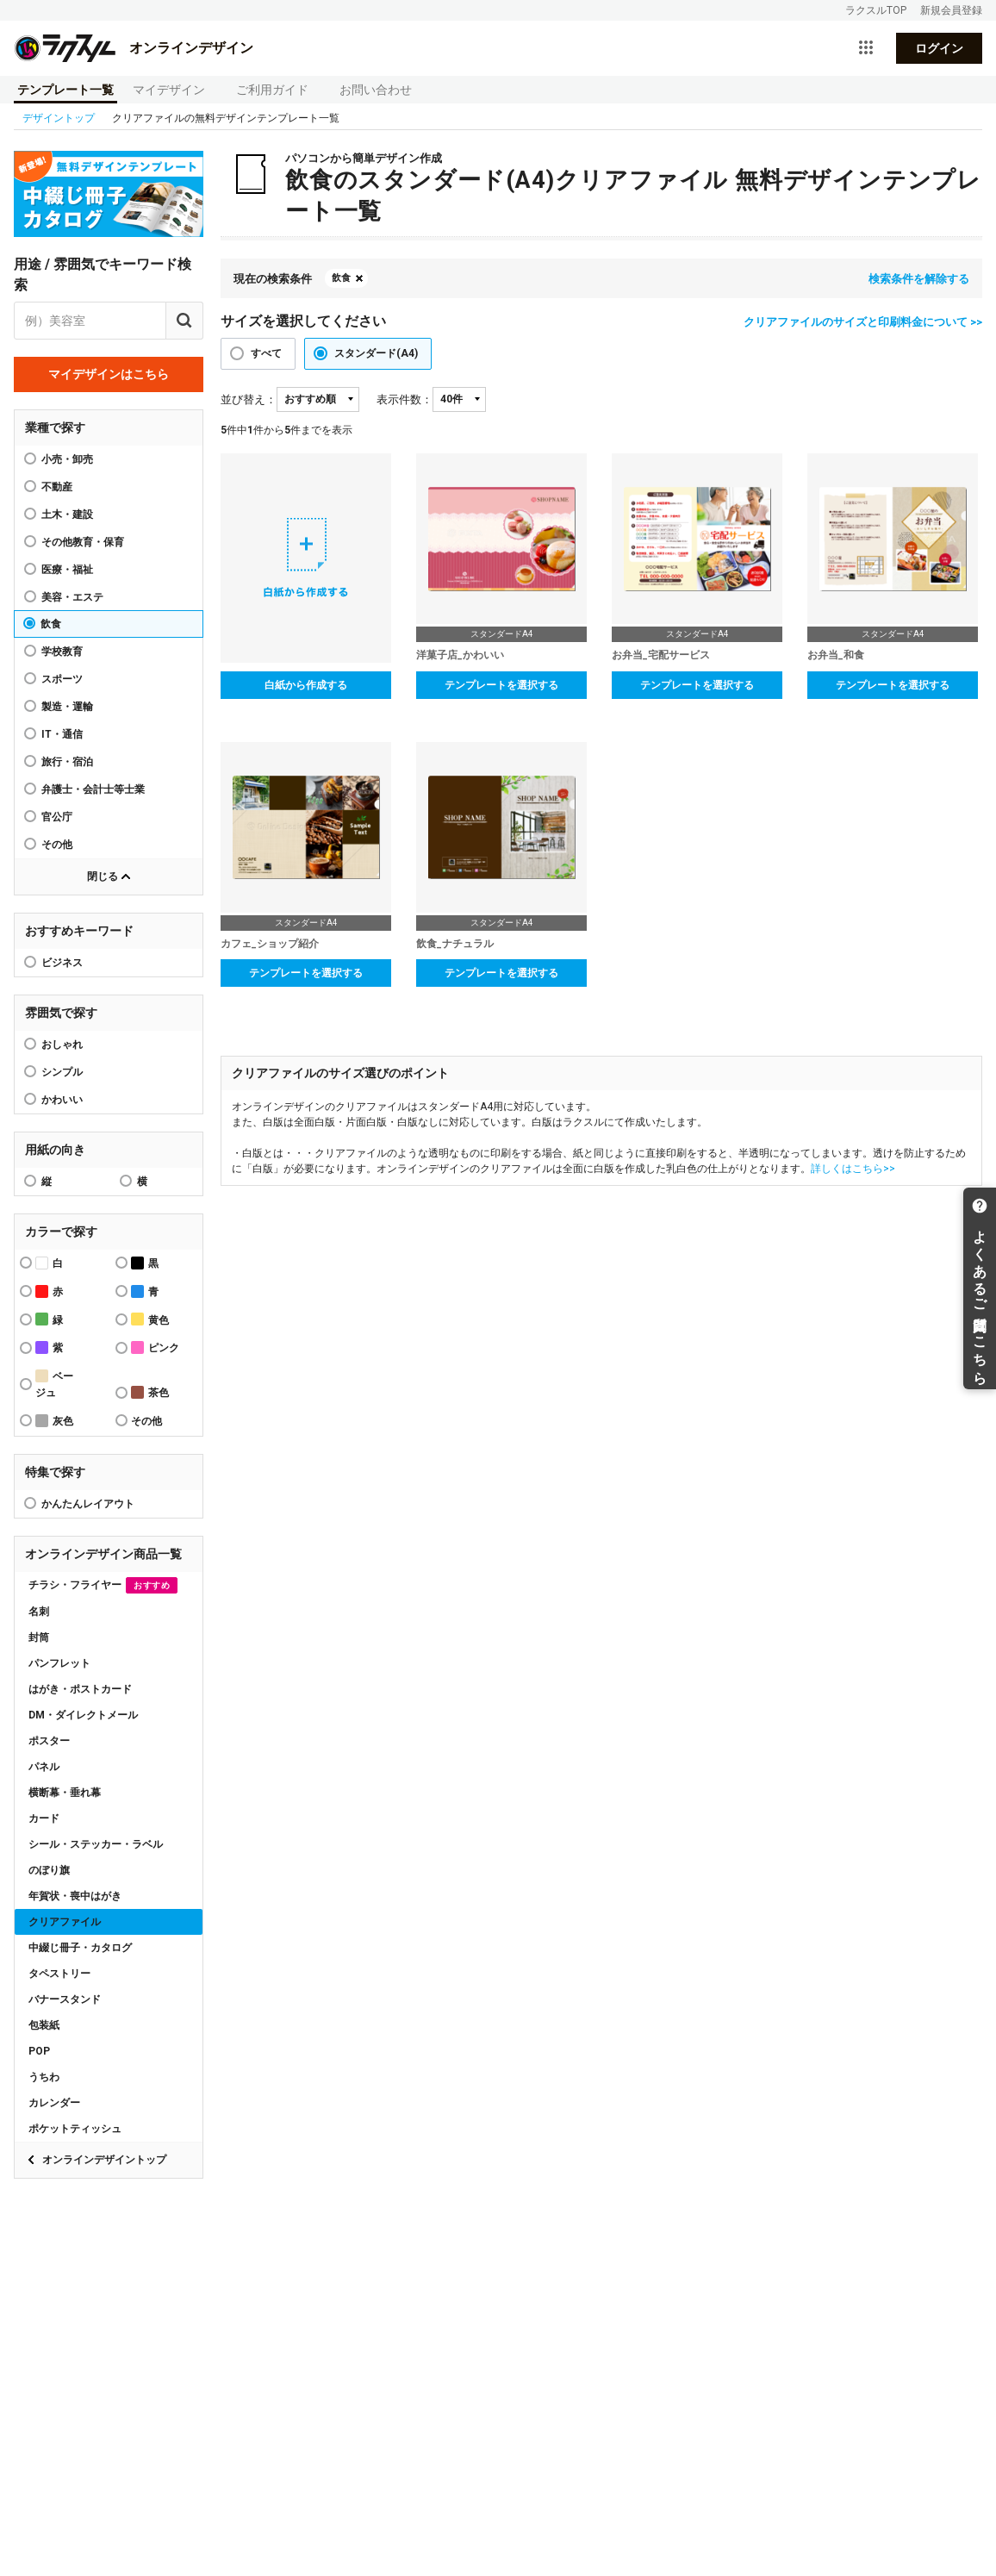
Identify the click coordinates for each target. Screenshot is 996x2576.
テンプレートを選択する (501, 685)
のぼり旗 (49, 1870)
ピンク (155, 1347)
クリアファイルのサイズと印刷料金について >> (863, 321)
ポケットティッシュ (74, 2129)
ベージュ (54, 1384)
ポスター (49, 1741)
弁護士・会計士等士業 (93, 789)
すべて (266, 353)
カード (43, 1818)
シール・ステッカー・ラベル (95, 1844)
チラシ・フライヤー (102, 1585)
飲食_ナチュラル (455, 944)
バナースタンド (64, 1999)
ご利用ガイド (272, 90)
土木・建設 (67, 514)
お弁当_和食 (835, 655)
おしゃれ (62, 1045)
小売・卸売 (67, 459)
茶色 (150, 1392)
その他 (56, 845)
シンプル (62, 1072)
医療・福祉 (67, 570)
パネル (43, 1767)
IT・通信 (62, 734)
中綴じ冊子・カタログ (80, 1948)
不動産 (56, 487)
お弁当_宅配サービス (661, 655)
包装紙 (43, 2025)
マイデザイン (169, 90)
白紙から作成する (306, 685)
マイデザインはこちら (108, 374)
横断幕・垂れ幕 (64, 1793)
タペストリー (59, 1974)
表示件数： (405, 399)
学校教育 (62, 652)
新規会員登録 (951, 10)
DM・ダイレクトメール (83, 1715)
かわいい (62, 1100)
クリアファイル (64, 1922)
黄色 (150, 1319)
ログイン (939, 48)
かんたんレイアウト (87, 1504)
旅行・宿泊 (67, 762)
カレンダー (54, 2103)
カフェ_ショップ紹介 (270, 944)
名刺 (38, 1612)
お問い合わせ (375, 90)
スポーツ (62, 679)
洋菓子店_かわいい (460, 655)
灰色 (54, 1420)
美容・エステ (72, 597)
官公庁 (56, 817)
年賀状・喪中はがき (74, 1896)
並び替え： (249, 399)
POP (39, 2051)
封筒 (38, 1637)
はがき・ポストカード (80, 1689)
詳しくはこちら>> (853, 1169)
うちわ (43, 2077)
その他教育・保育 (82, 542)
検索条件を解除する (918, 278)
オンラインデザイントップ (104, 2160)
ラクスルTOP (875, 10)
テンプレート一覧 (65, 90)
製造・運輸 (67, 707)
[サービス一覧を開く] (865, 48)
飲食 (50, 624)
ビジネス (62, 963)
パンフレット (59, 1663)
